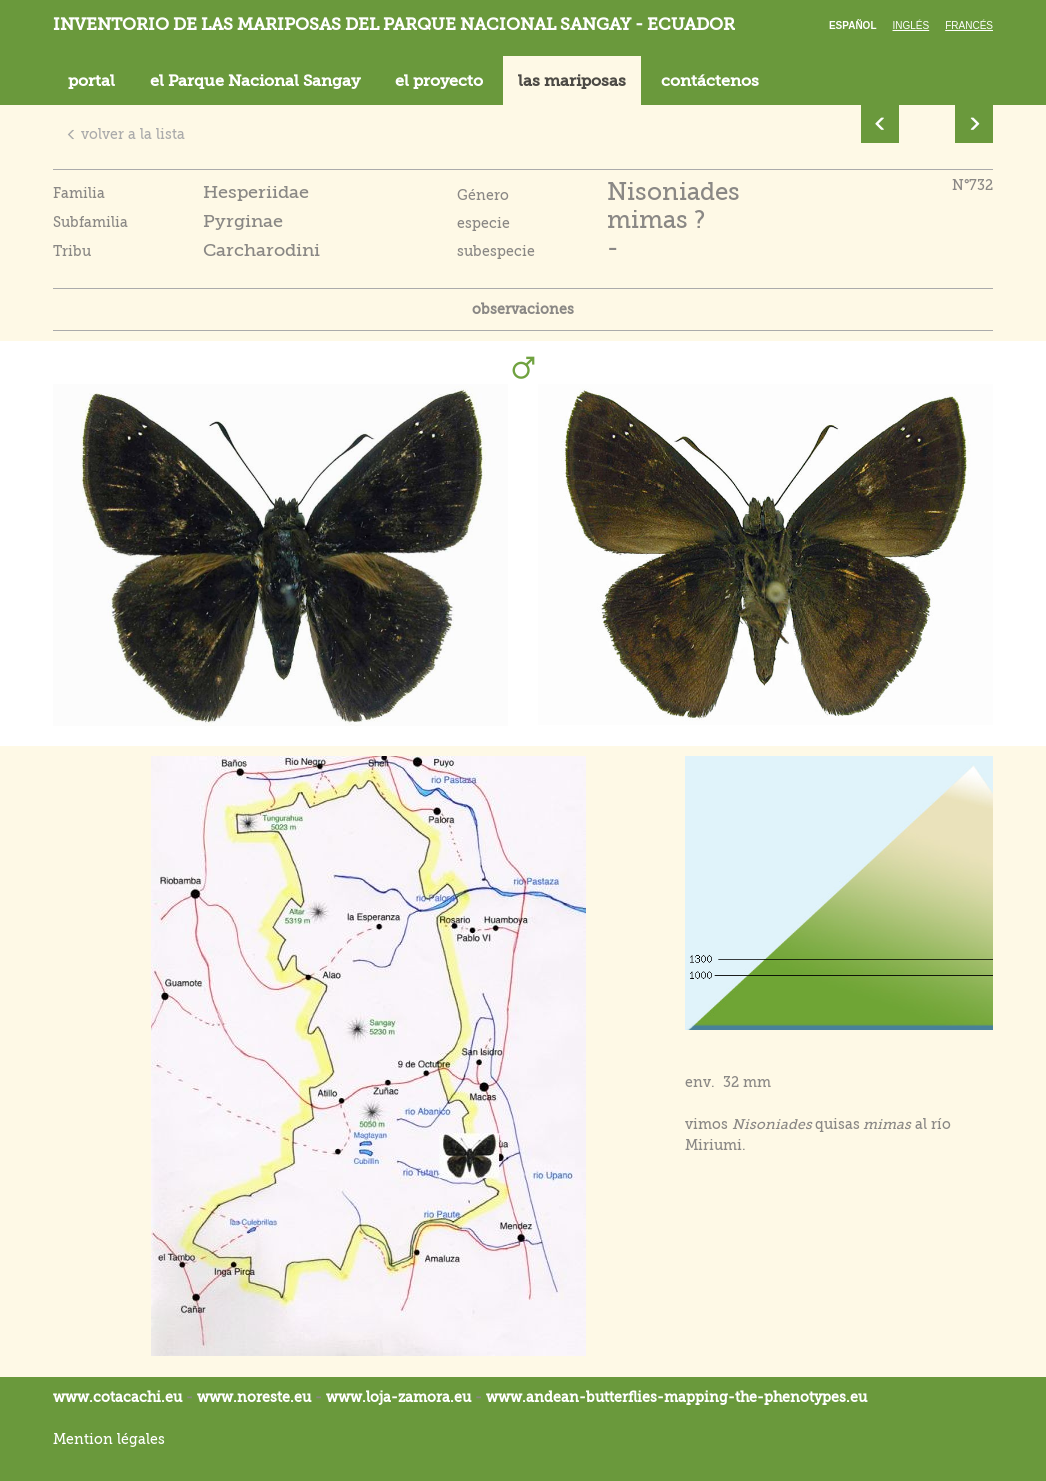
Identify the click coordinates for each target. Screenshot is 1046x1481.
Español (853, 25)
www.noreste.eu (254, 1397)
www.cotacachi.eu (117, 1397)
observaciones (523, 309)
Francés (969, 25)
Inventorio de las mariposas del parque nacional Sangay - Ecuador (394, 24)
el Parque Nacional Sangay (255, 81)
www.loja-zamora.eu (398, 1397)
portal (91, 81)
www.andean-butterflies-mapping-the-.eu (676, 1397)
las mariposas (572, 81)
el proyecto (439, 81)
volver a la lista (125, 134)
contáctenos (710, 81)
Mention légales (109, 1439)
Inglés (911, 25)
